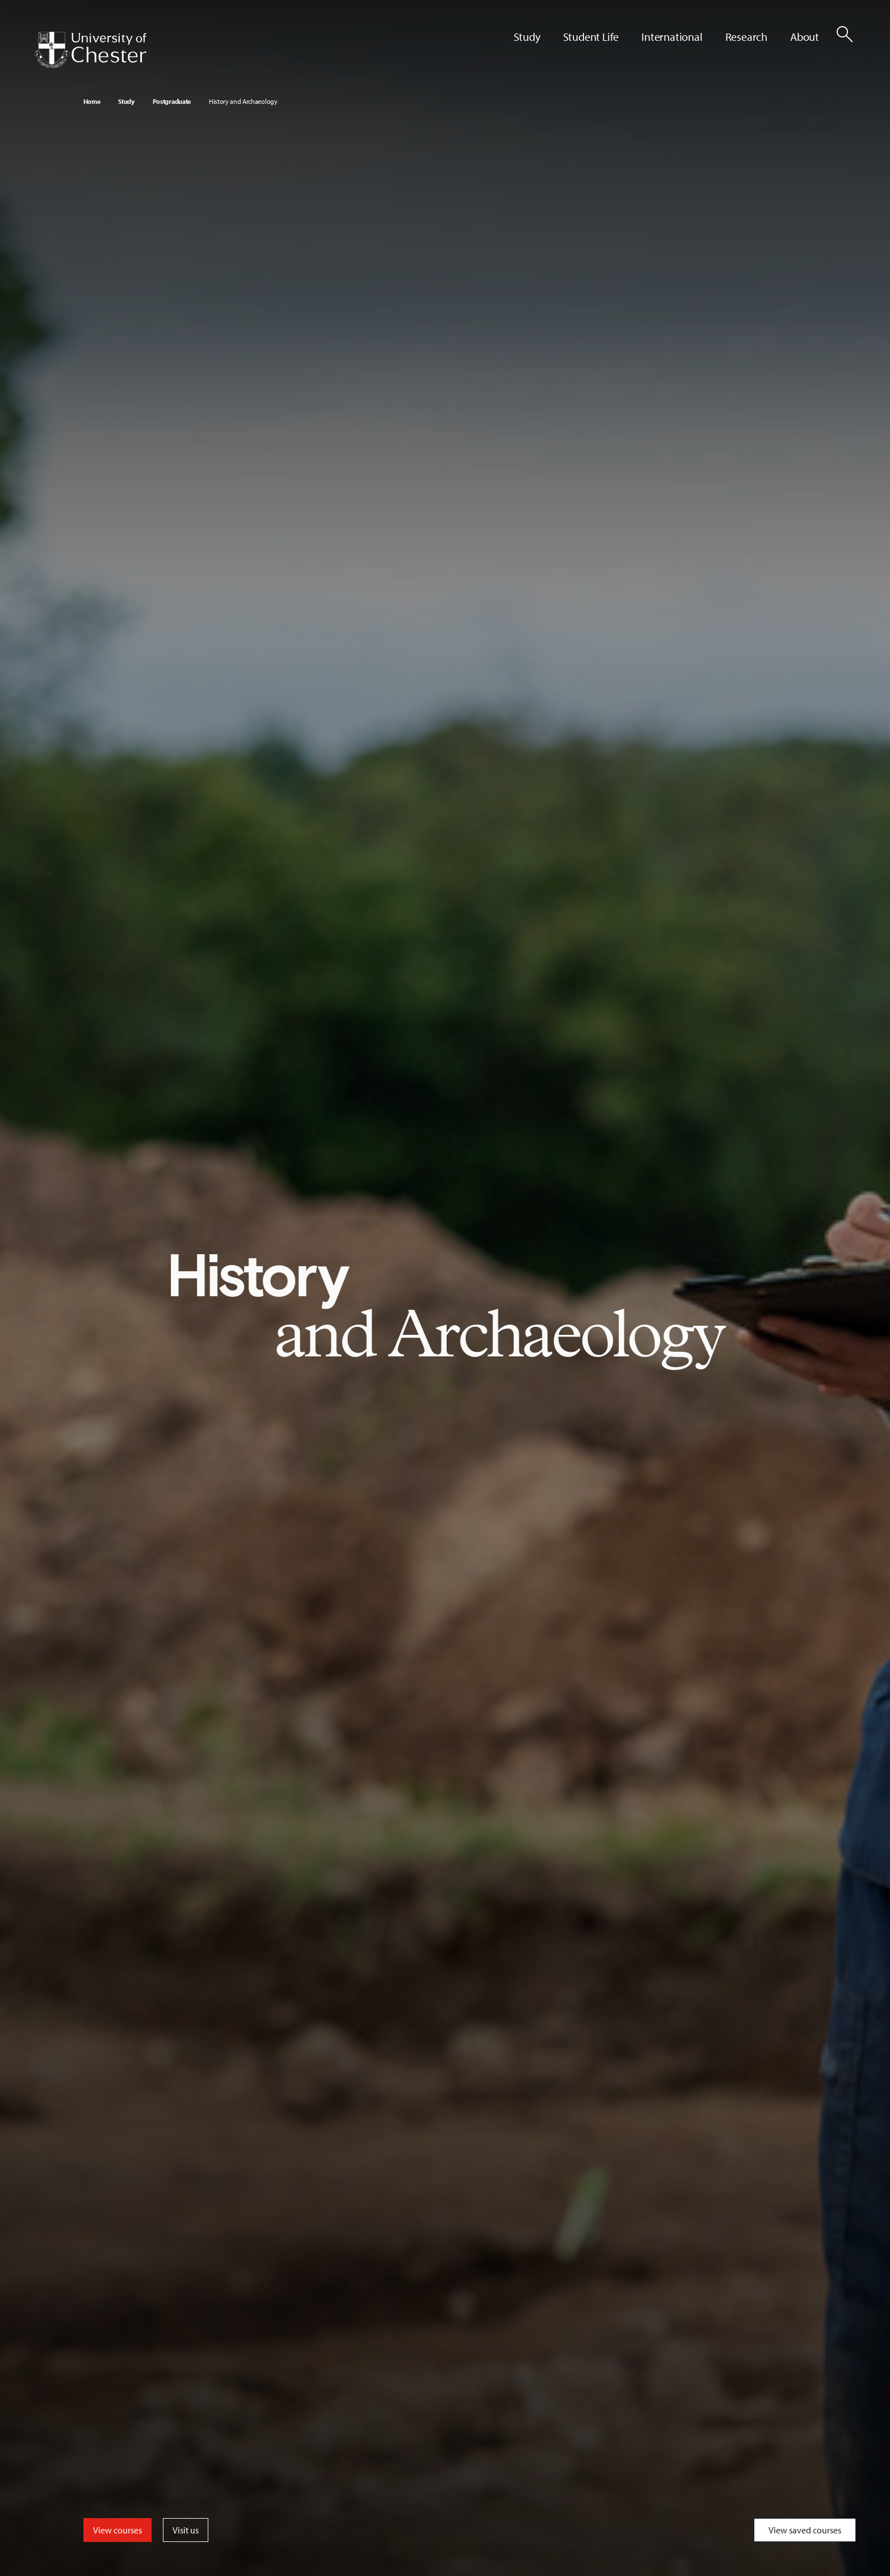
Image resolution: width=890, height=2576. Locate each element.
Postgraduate (172, 101)
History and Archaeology (243, 101)
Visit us (186, 2530)
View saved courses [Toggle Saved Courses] (805, 2530)
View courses (117, 2530)
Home (91, 101)
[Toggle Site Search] (844, 34)
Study (126, 101)
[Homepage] (90, 50)
